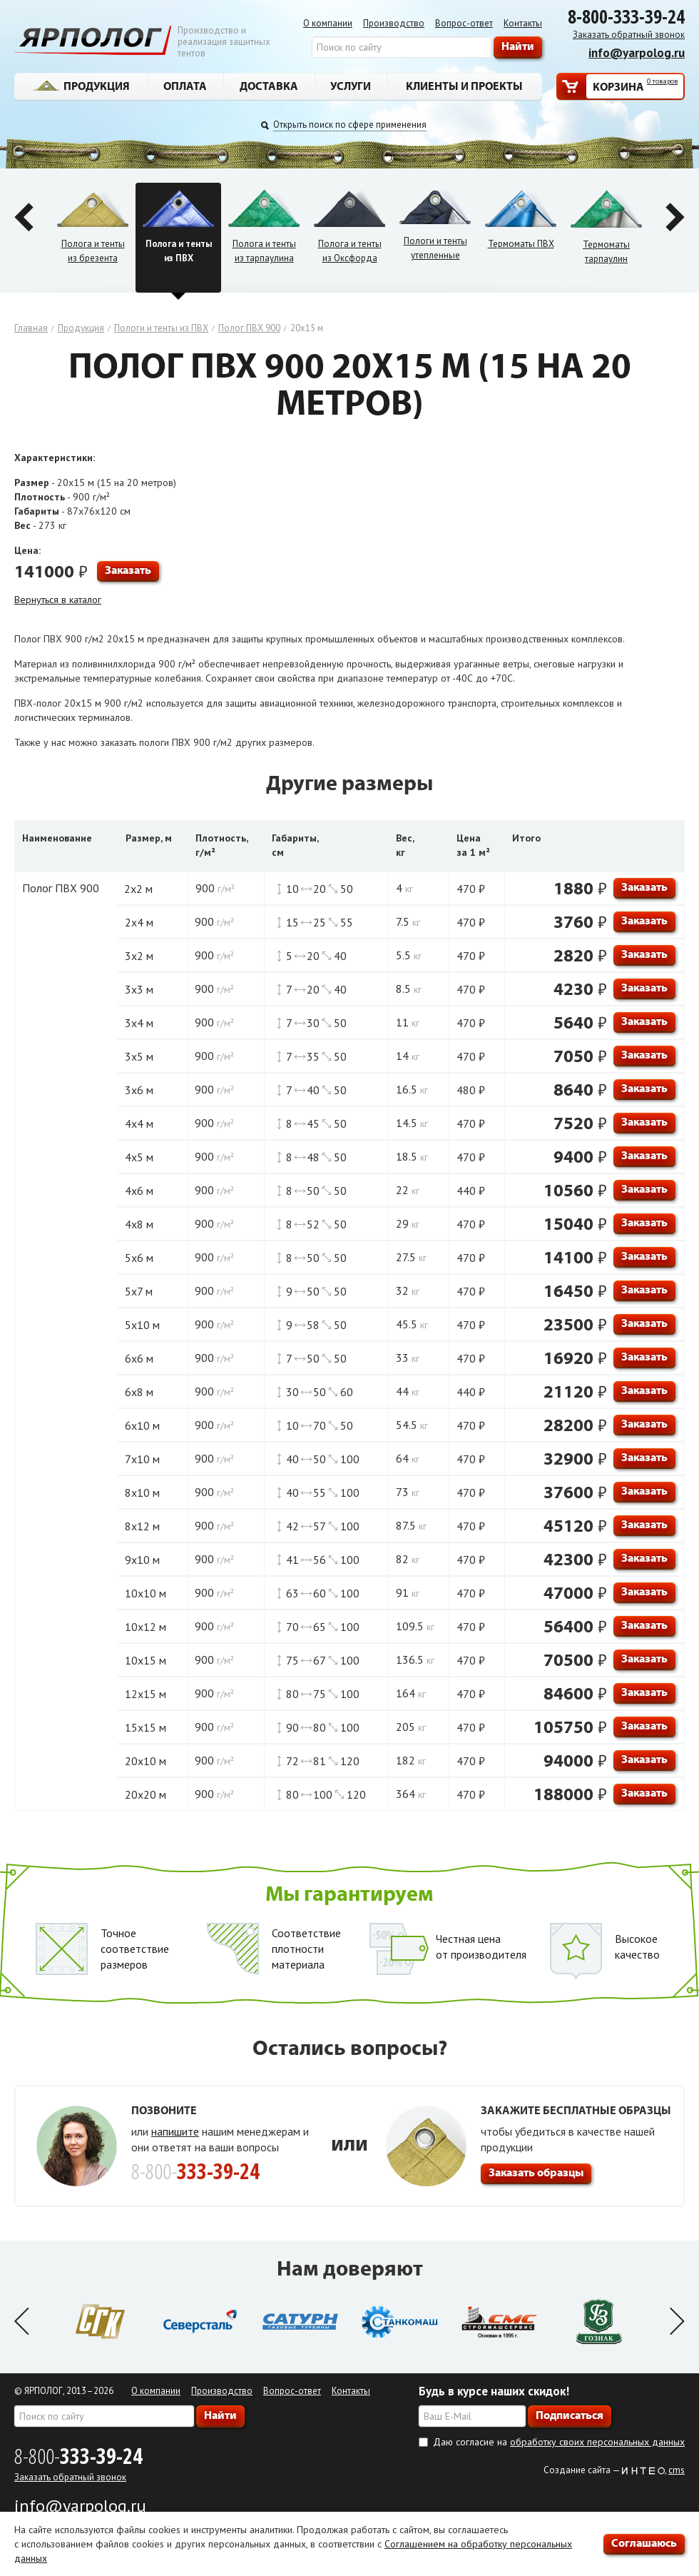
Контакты (523, 23)
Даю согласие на (559, 2441)
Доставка (269, 86)
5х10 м (142, 1325)
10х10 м (145, 1593)
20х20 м (145, 1794)
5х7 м (139, 1291)
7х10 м (142, 1459)
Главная (31, 328)
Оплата (185, 86)
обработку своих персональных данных (597, 2441)
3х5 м (139, 1056)
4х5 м (139, 1157)
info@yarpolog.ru (636, 53)
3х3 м (139, 989)
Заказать (128, 569)
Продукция (81, 86)
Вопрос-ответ (464, 23)
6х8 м (139, 1392)
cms (676, 2470)
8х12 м (142, 1526)
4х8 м (139, 1224)
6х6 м (139, 1358)
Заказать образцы (536, 2172)
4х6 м (139, 1190)
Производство (393, 23)
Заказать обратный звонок (629, 35)
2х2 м (138, 889)
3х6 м (139, 1090)
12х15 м (145, 1694)
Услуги (350, 86)
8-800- (78, 2455)
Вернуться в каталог (57, 599)
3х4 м (139, 1023)
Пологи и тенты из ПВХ (161, 328)
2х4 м (139, 922)
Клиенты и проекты (464, 86)
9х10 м (142, 1559)
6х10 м (142, 1425)
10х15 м (145, 1660)
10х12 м (145, 1627)
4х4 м (139, 1123)
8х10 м (142, 1492)
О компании (327, 23)
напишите (175, 2131)
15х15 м (145, 1727)
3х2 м (139, 956)
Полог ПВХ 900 (249, 328)
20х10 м (145, 1761)
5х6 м (139, 1258)
